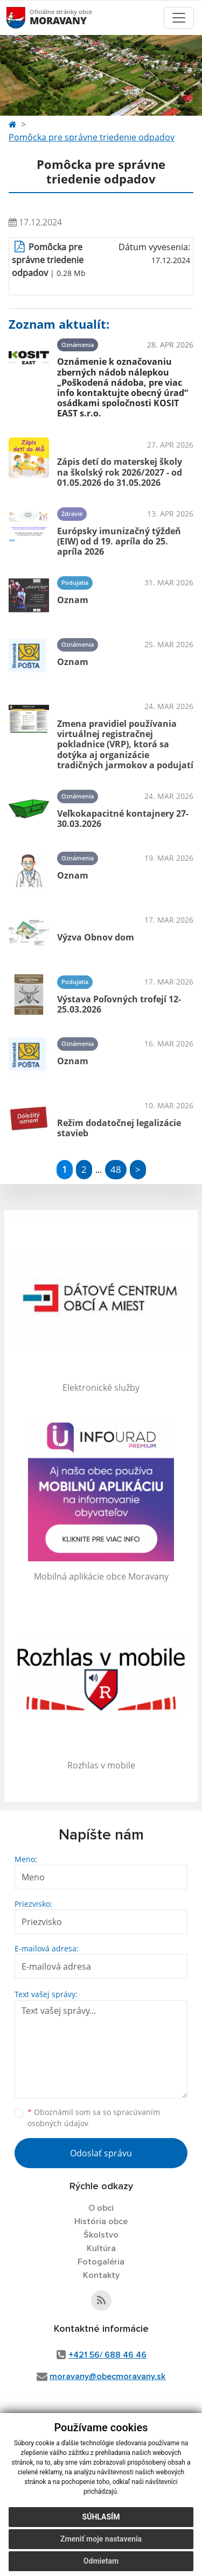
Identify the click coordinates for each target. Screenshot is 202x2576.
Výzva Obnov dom (95, 937)
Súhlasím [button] (101, 2517)
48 (115, 1169)
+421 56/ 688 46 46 (107, 2355)
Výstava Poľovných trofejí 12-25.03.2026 (119, 1004)
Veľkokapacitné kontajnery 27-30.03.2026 (123, 819)
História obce (101, 2221)
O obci (101, 2208)
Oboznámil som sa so (93, 2117)
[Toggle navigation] (179, 18)
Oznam (72, 600)
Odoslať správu (101, 2153)
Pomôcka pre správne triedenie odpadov (92, 137)
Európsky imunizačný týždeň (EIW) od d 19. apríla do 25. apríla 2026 (119, 541)
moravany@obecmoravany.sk (107, 2376)
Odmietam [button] (101, 2561)
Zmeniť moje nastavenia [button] (101, 2539)
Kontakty (101, 2275)
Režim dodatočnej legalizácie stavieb (119, 1128)
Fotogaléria (101, 2261)
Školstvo (101, 2235)
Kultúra (101, 2248)
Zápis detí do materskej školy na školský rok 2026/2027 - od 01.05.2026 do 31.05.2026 (119, 472)
